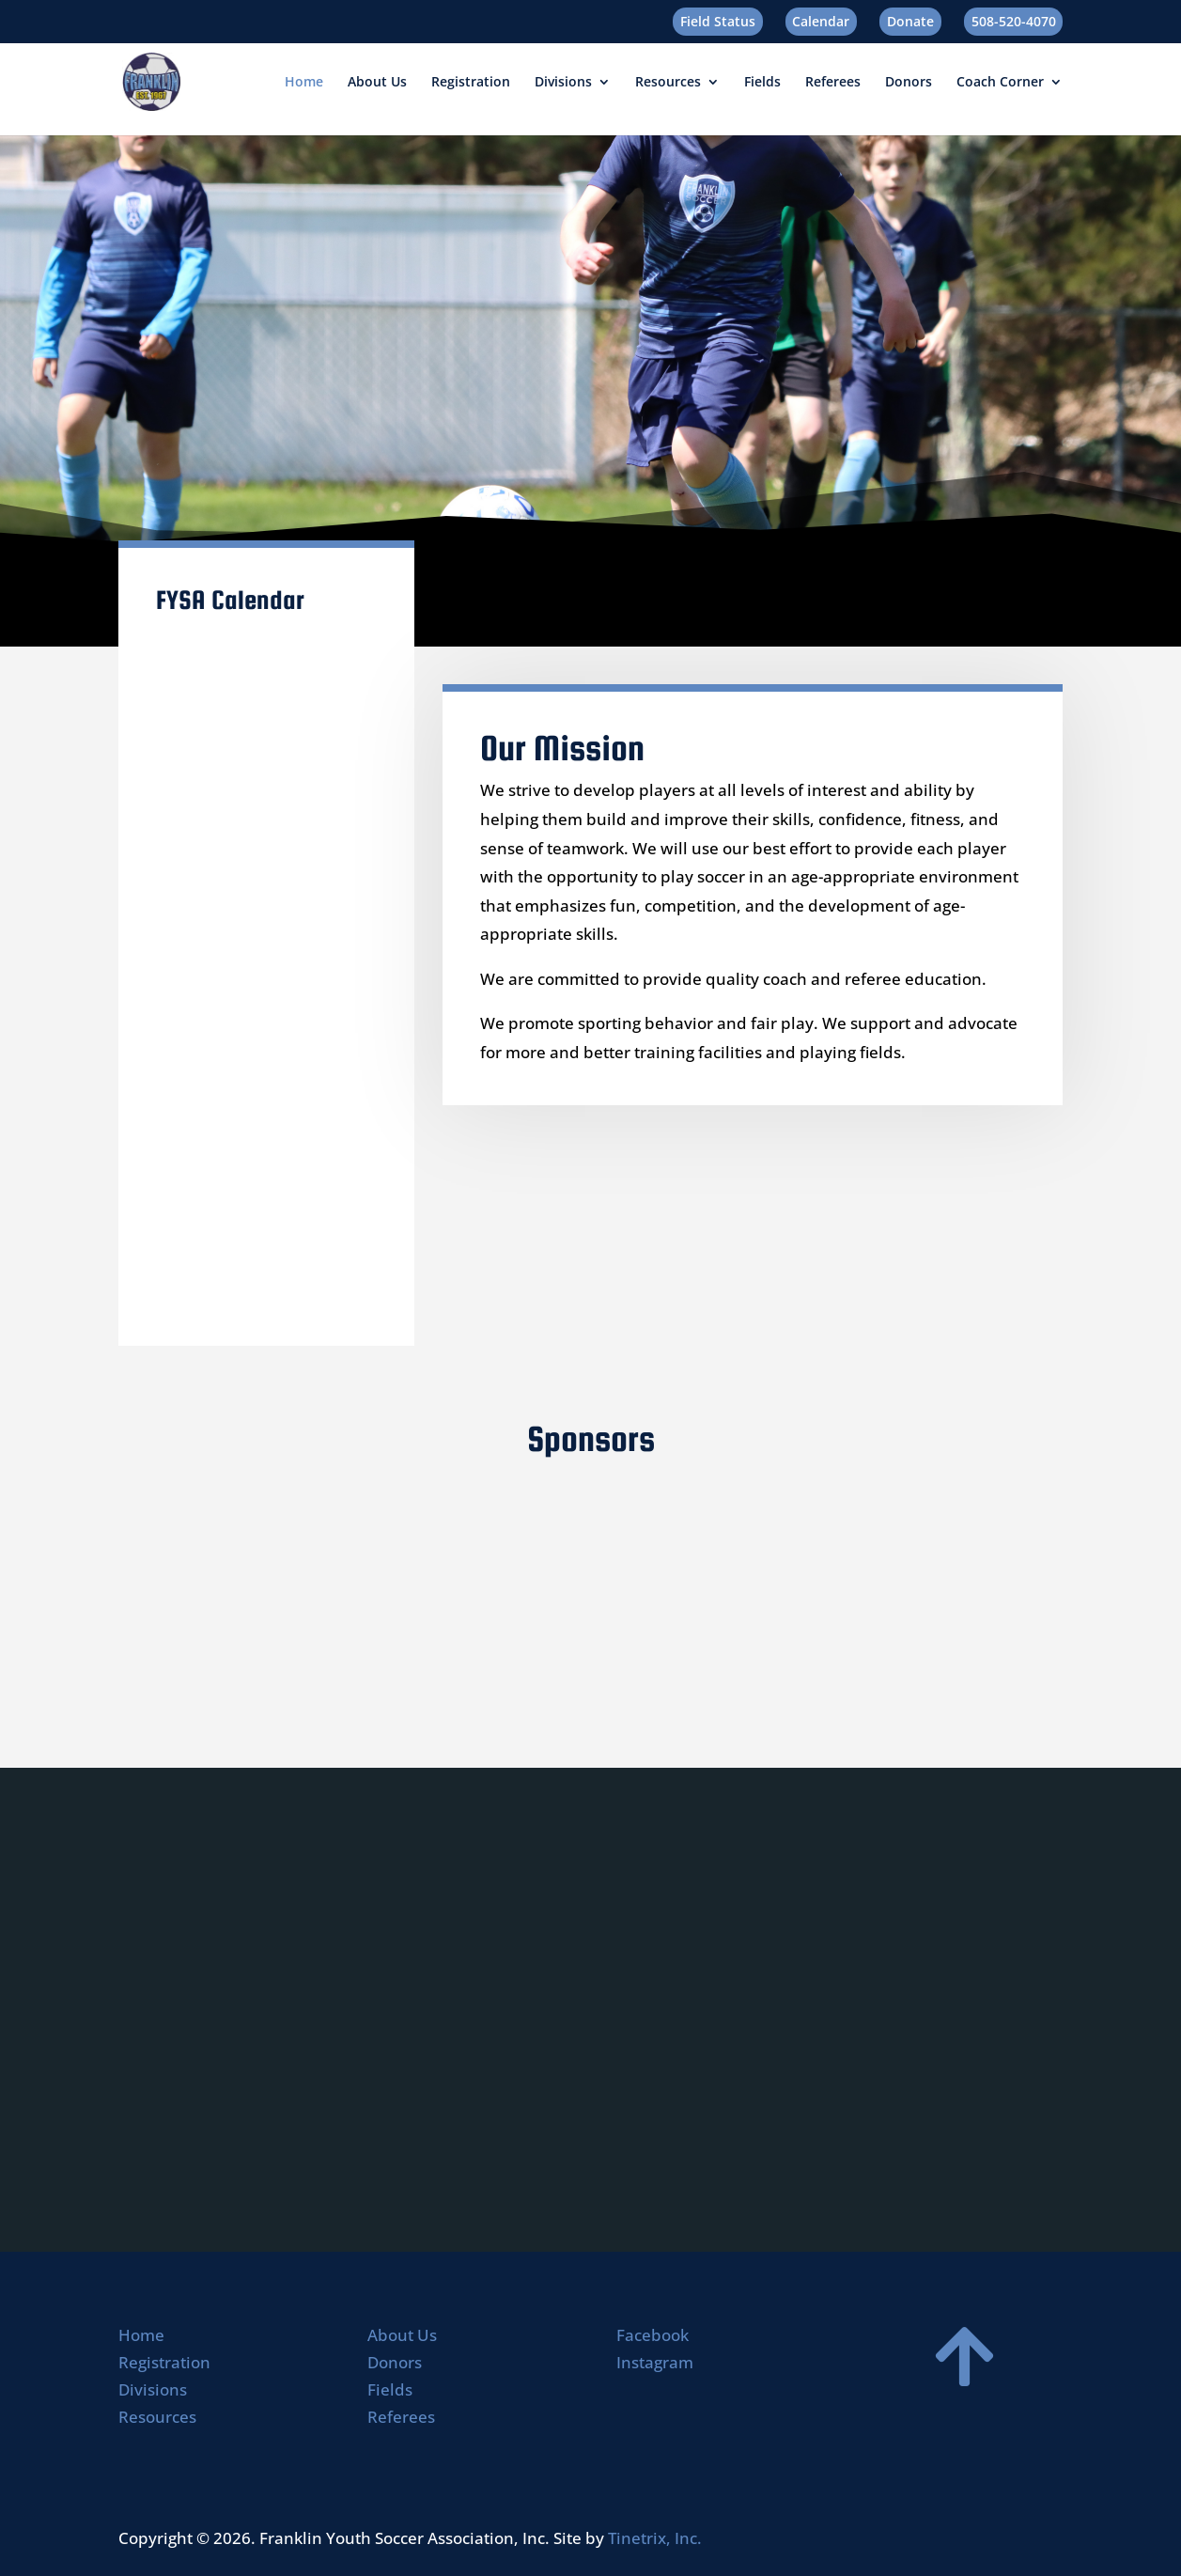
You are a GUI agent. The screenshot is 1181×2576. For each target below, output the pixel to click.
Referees (833, 82)
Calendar (820, 21)
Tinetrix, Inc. (655, 2538)
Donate (910, 21)
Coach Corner (1000, 82)
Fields (762, 82)
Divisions (563, 82)
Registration (470, 82)
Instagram (654, 2362)
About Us (377, 82)
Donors (908, 82)
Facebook (652, 2335)
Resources (668, 82)
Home (304, 82)
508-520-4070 (1013, 21)
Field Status (717, 21)
